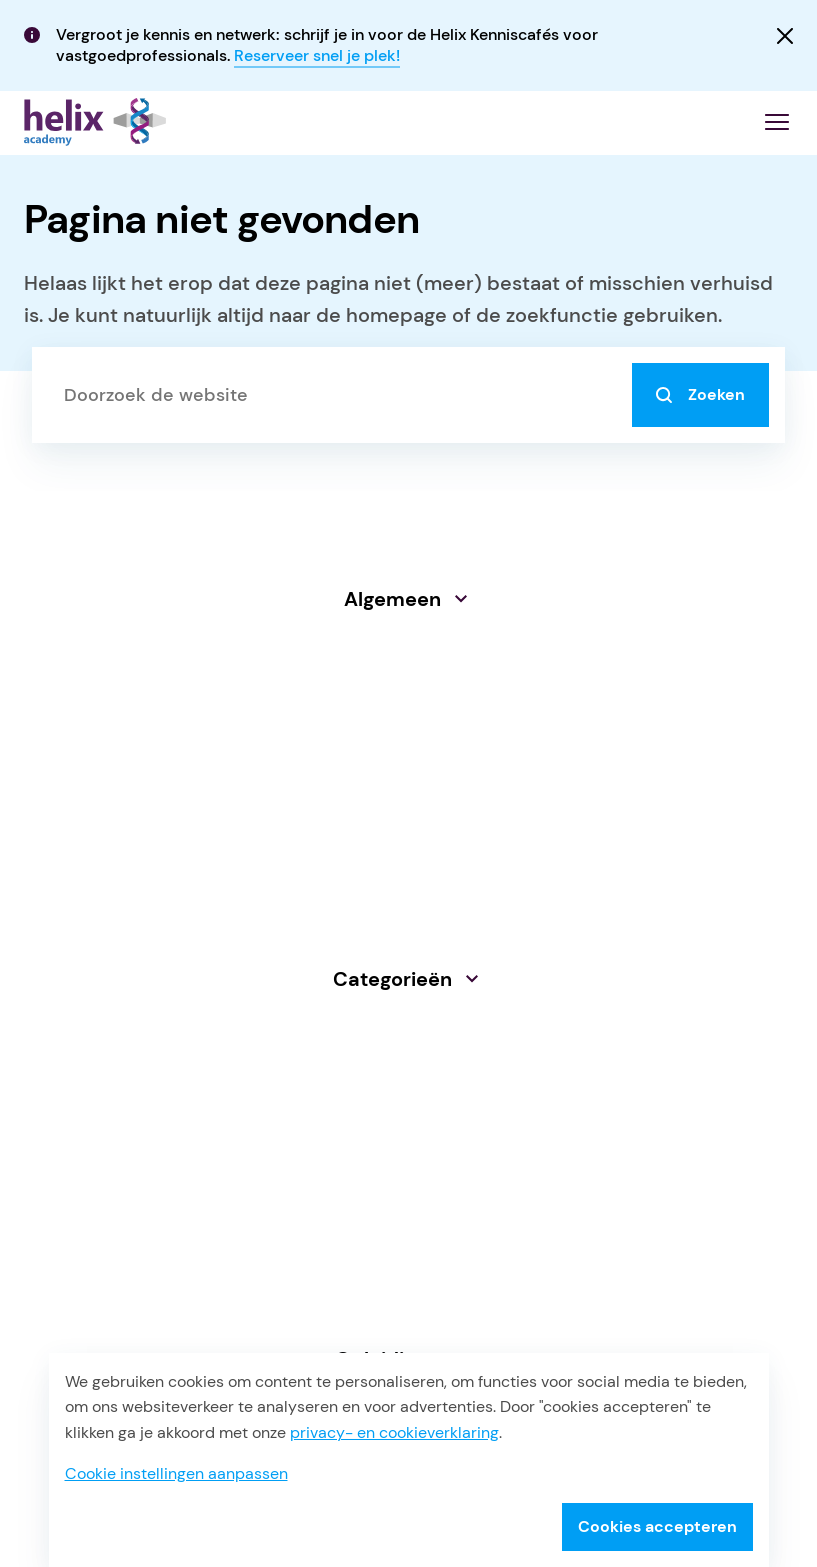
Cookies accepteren (657, 1526)
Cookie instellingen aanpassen (176, 1473)
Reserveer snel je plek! (317, 55)
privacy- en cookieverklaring (394, 1432)
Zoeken (700, 394)
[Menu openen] (777, 122)
